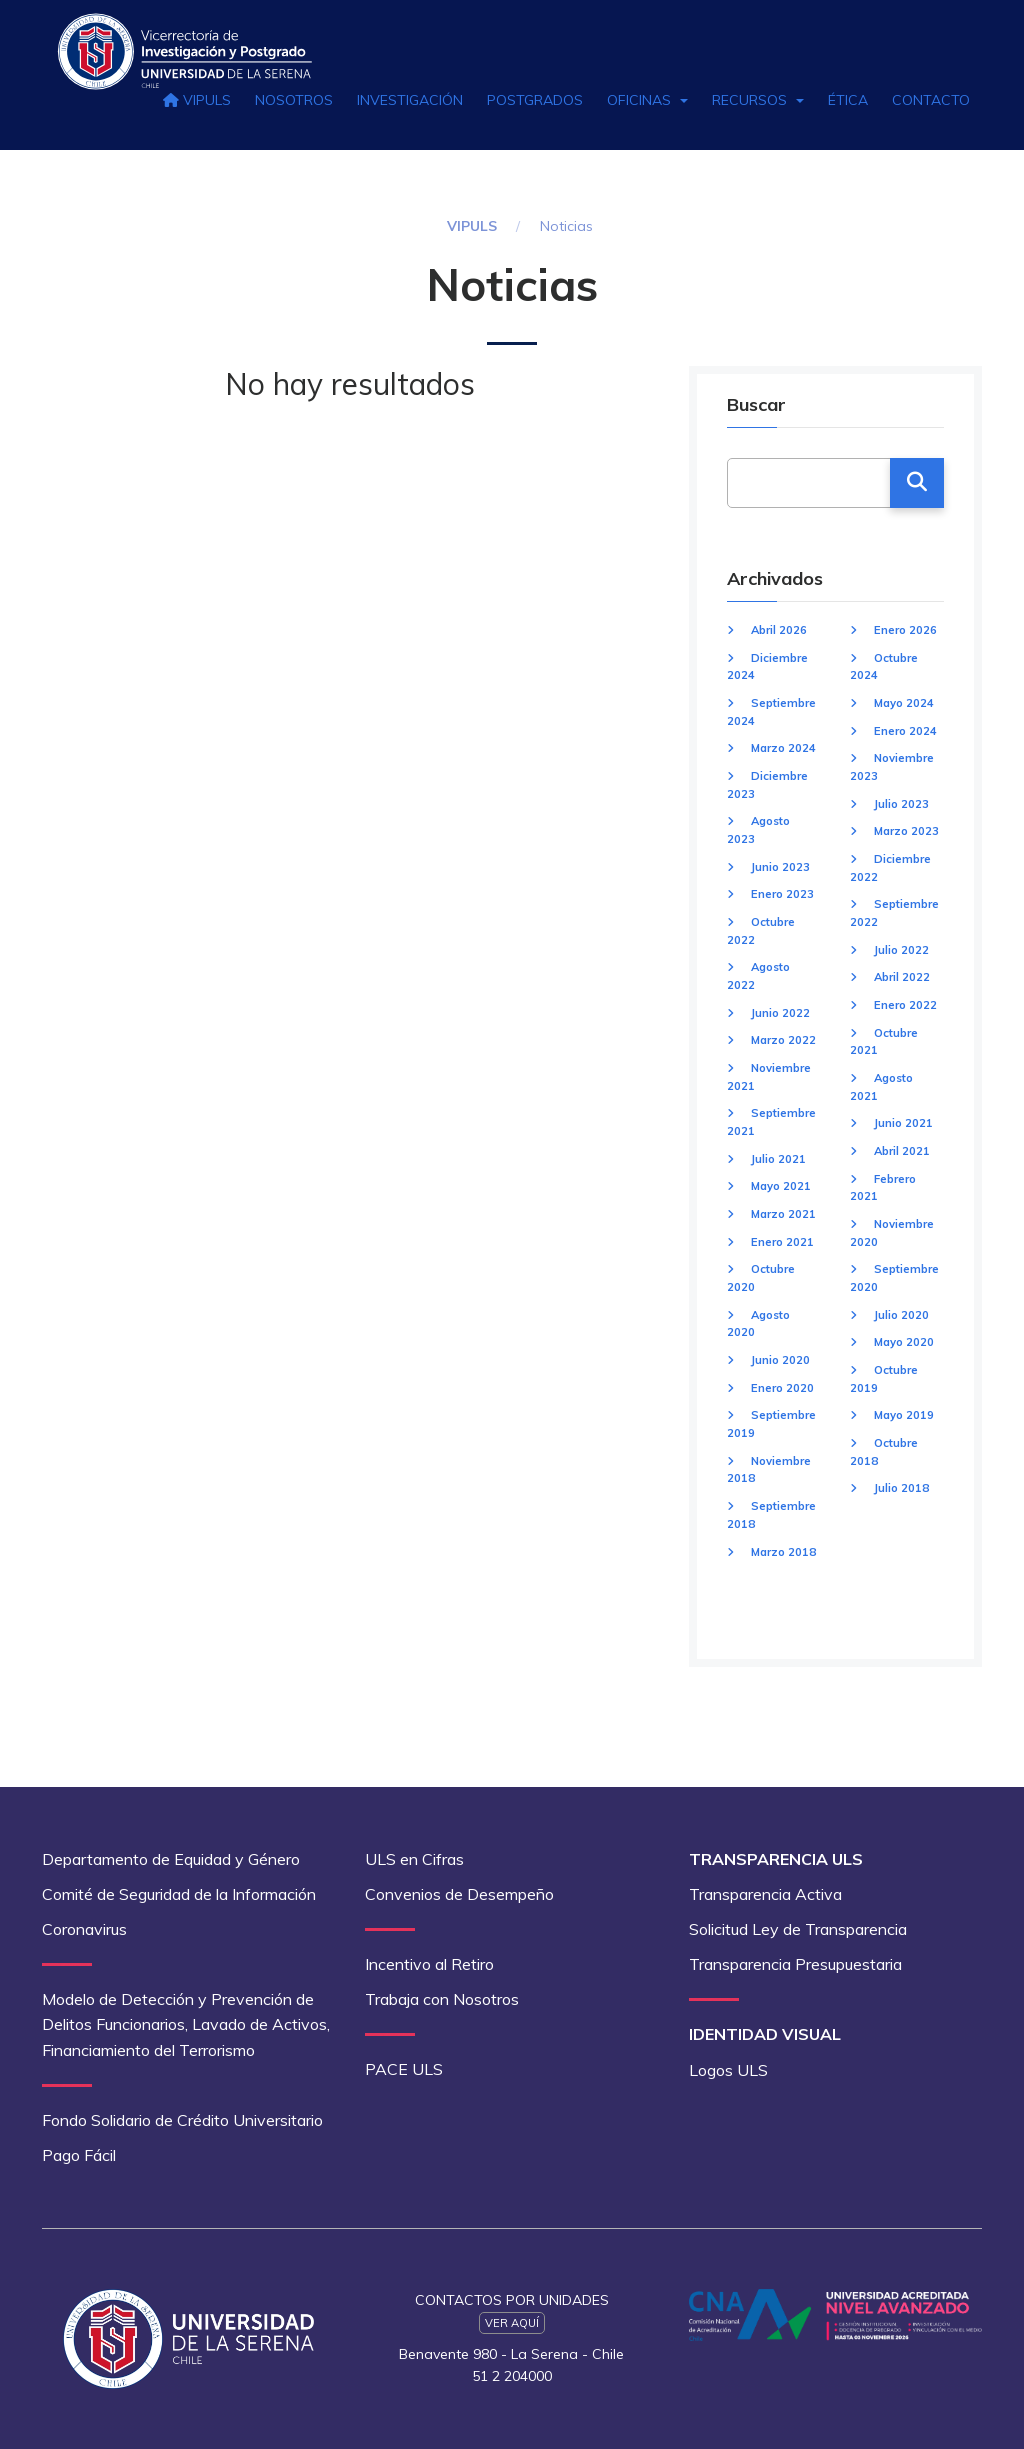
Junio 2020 (780, 1360)
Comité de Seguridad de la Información (179, 1894)
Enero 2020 (782, 1388)
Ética (848, 100)
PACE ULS (404, 2069)
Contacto (931, 100)
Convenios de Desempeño (459, 1894)
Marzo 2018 (783, 1552)
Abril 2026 (779, 630)
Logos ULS (728, 2070)
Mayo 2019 (904, 1415)
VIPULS (197, 100)
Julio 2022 (901, 950)
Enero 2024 (905, 731)
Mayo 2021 (781, 1186)
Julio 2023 (901, 804)
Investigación (410, 100)
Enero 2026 (905, 630)
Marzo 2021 (783, 1214)
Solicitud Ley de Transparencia (798, 1929)
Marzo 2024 (783, 748)
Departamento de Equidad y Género (171, 1859)
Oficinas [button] (647, 100)
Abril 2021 (902, 1151)
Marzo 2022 (783, 1040)
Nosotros (294, 100)
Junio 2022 (780, 1013)
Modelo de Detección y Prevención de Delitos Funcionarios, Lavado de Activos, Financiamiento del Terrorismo (186, 2024)
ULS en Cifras (414, 1859)
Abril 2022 (902, 977)
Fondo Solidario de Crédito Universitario (182, 2120)
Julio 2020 (901, 1315)
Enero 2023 (782, 894)
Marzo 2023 (906, 831)
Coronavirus (84, 1929)
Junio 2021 (903, 1123)
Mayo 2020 (904, 1342)
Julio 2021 (778, 1159)
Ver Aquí (512, 2323)
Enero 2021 (782, 1242)
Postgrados (535, 100)
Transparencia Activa (765, 1894)
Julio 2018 (901, 1488)
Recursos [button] (758, 100)
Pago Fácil (79, 2155)
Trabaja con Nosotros (442, 1999)
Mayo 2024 (904, 703)
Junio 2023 (780, 867)
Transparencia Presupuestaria (795, 1964)
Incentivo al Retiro (429, 1964)
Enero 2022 (905, 1005)
